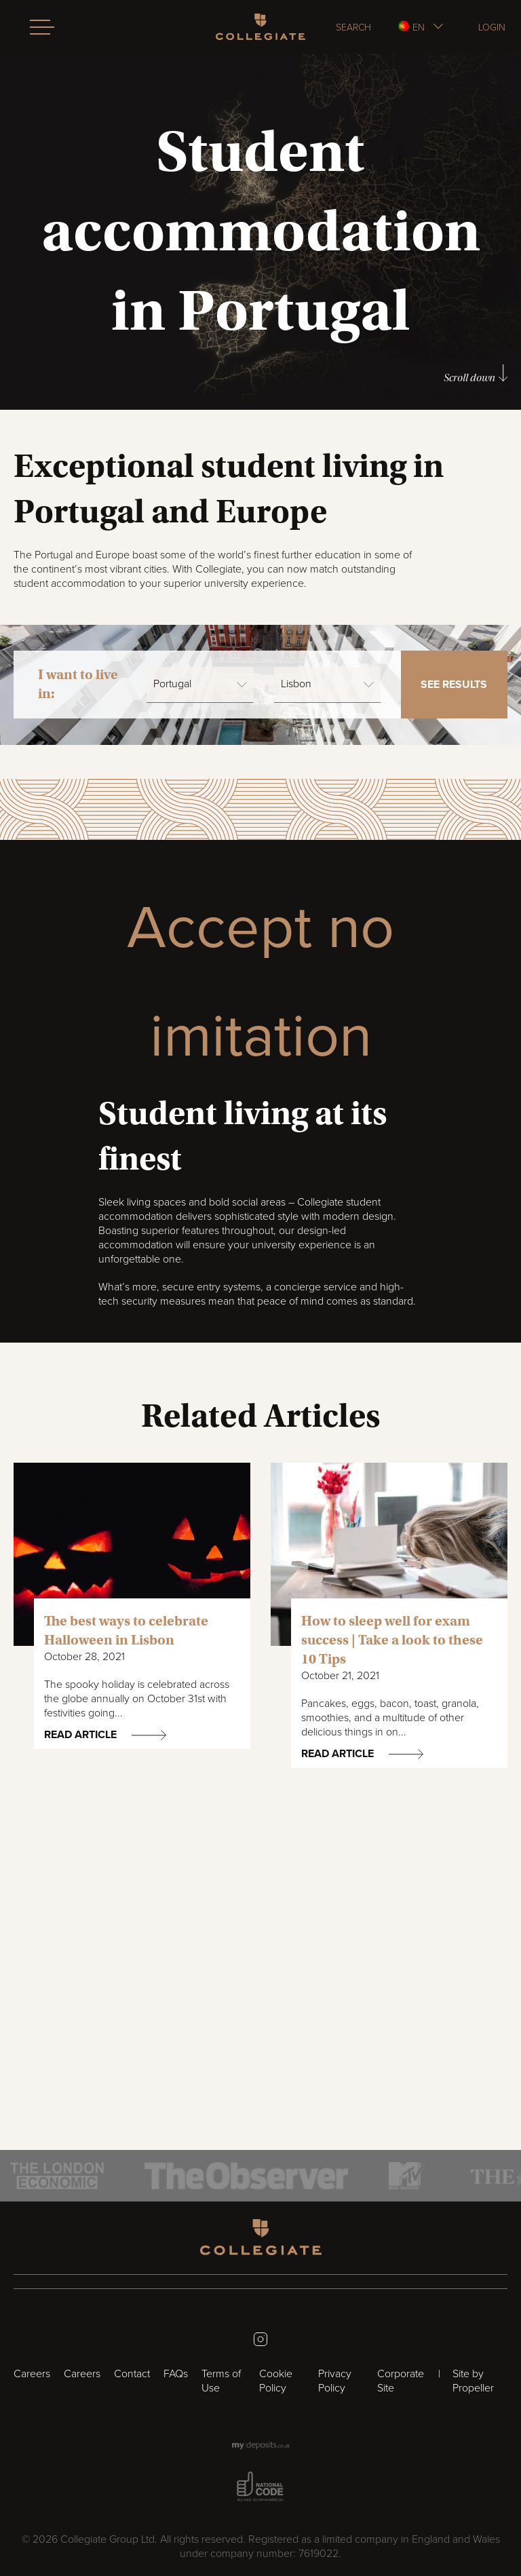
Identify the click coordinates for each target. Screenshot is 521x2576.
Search (353, 27)
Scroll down (475, 374)
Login (491, 27)
